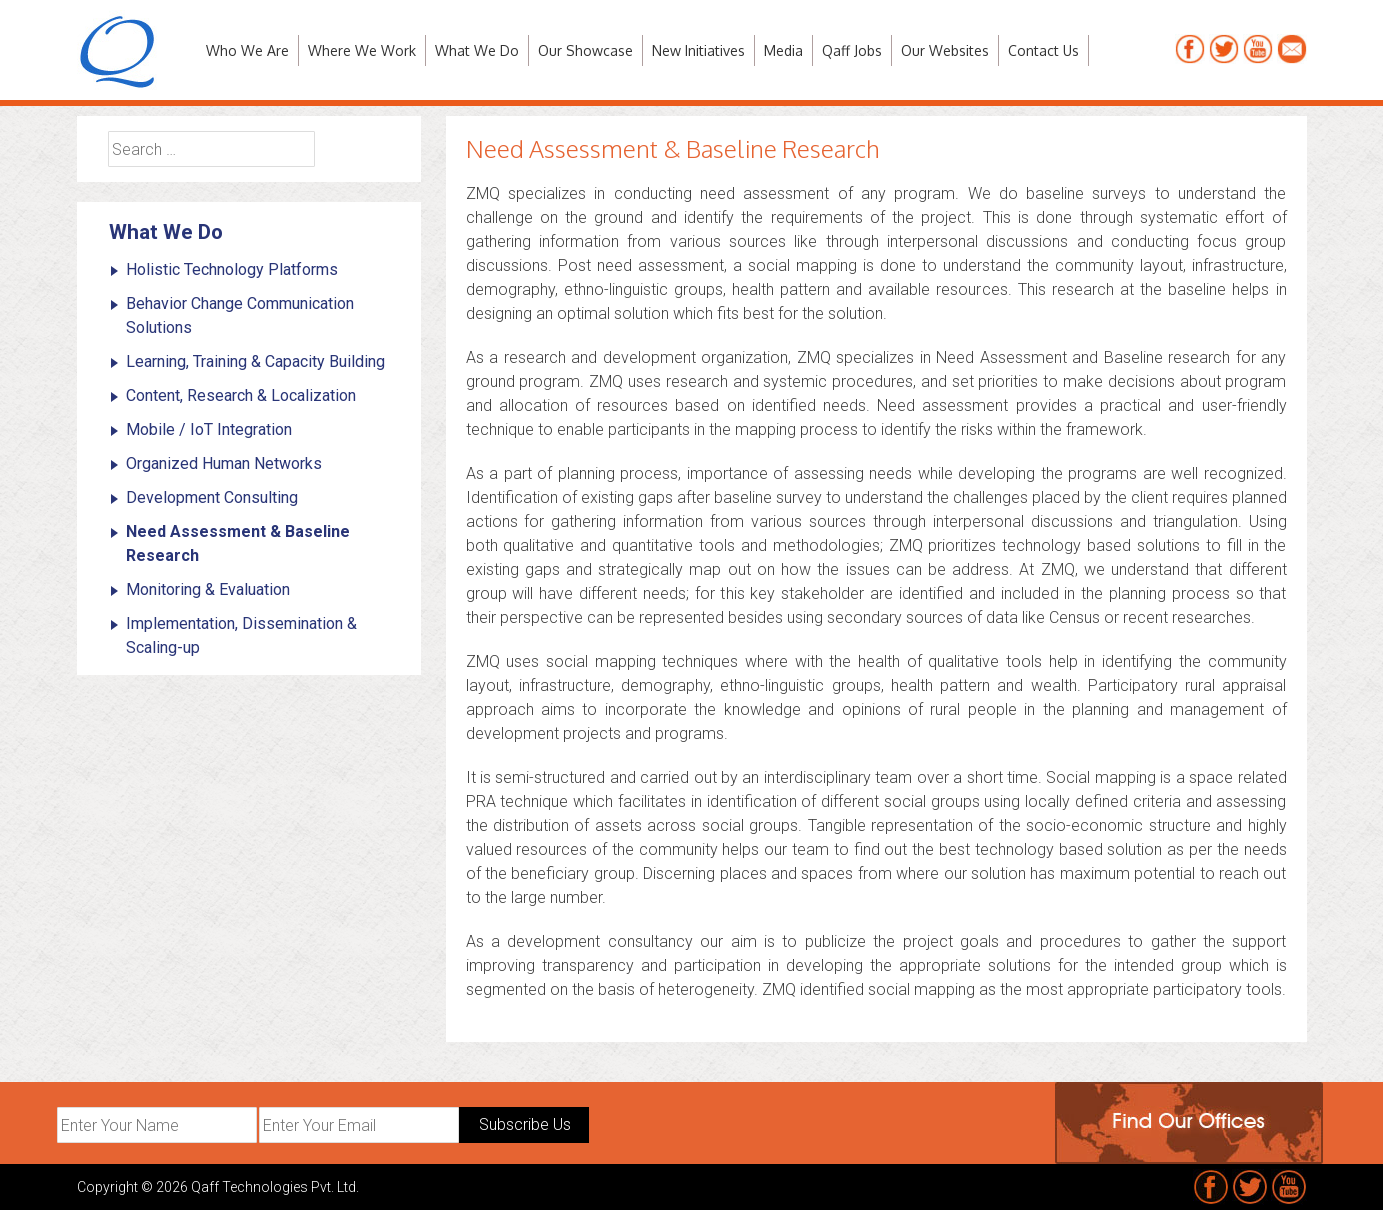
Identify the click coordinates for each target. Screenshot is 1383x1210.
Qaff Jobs (852, 50)
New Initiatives (698, 50)
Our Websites (945, 50)
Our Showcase (585, 50)
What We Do (477, 50)
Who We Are (247, 50)
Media (783, 50)
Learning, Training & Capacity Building (255, 361)
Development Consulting (212, 497)
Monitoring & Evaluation (208, 589)
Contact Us (1043, 50)
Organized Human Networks (224, 463)
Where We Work (362, 50)
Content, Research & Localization (241, 395)
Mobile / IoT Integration (209, 429)
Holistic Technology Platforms (232, 269)
